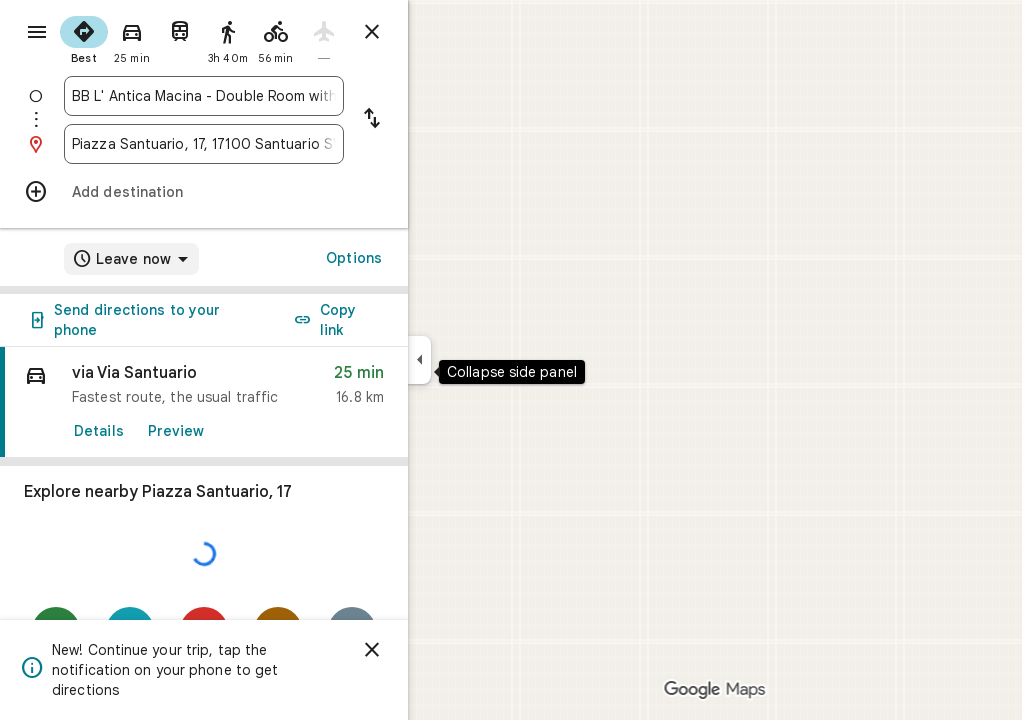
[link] (276, 402)
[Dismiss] (444, 650)
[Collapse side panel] (491, 360)
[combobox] (276, 96)
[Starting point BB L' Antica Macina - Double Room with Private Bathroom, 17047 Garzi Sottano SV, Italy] (276, 96)
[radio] (156, 38)
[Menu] (36, 34)
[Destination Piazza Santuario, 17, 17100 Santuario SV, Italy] (276, 144)
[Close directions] (444, 32)
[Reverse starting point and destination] (444, 120)
